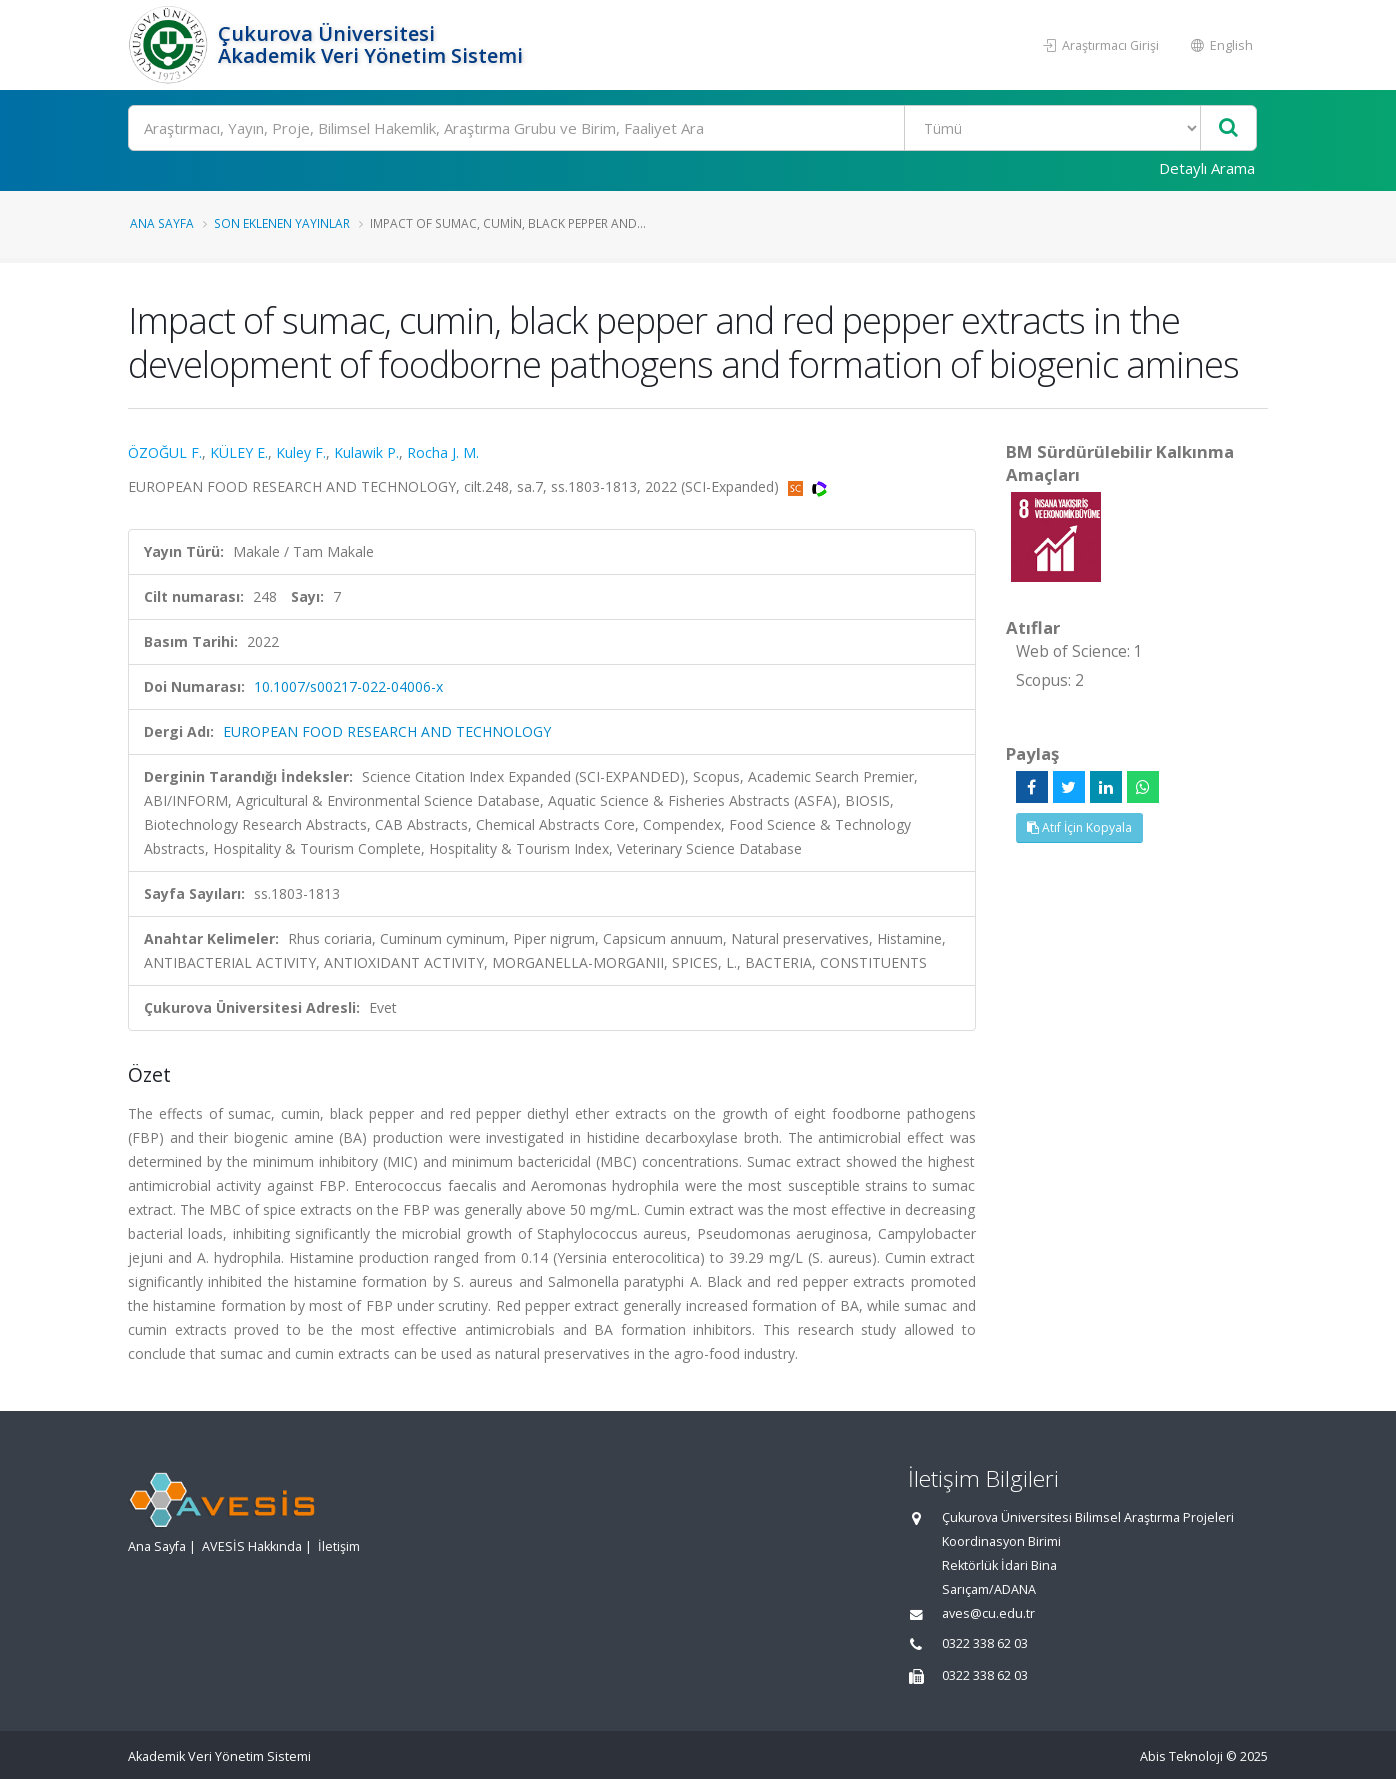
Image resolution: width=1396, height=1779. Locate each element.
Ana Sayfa (162, 223)
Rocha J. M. (443, 452)
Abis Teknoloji (1181, 1756)
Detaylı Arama (1207, 168)
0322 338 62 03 (985, 1643)
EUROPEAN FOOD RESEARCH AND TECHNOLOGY (387, 731)
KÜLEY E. (239, 452)
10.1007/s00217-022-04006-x (348, 686)
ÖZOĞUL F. (165, 452)
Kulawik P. (366, 452)
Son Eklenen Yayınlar (282, 223)
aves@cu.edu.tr (988, 1613)
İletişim (339, 1546)
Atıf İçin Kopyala (1079, 827)
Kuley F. (301, 452)
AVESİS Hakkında (252, 1546)
